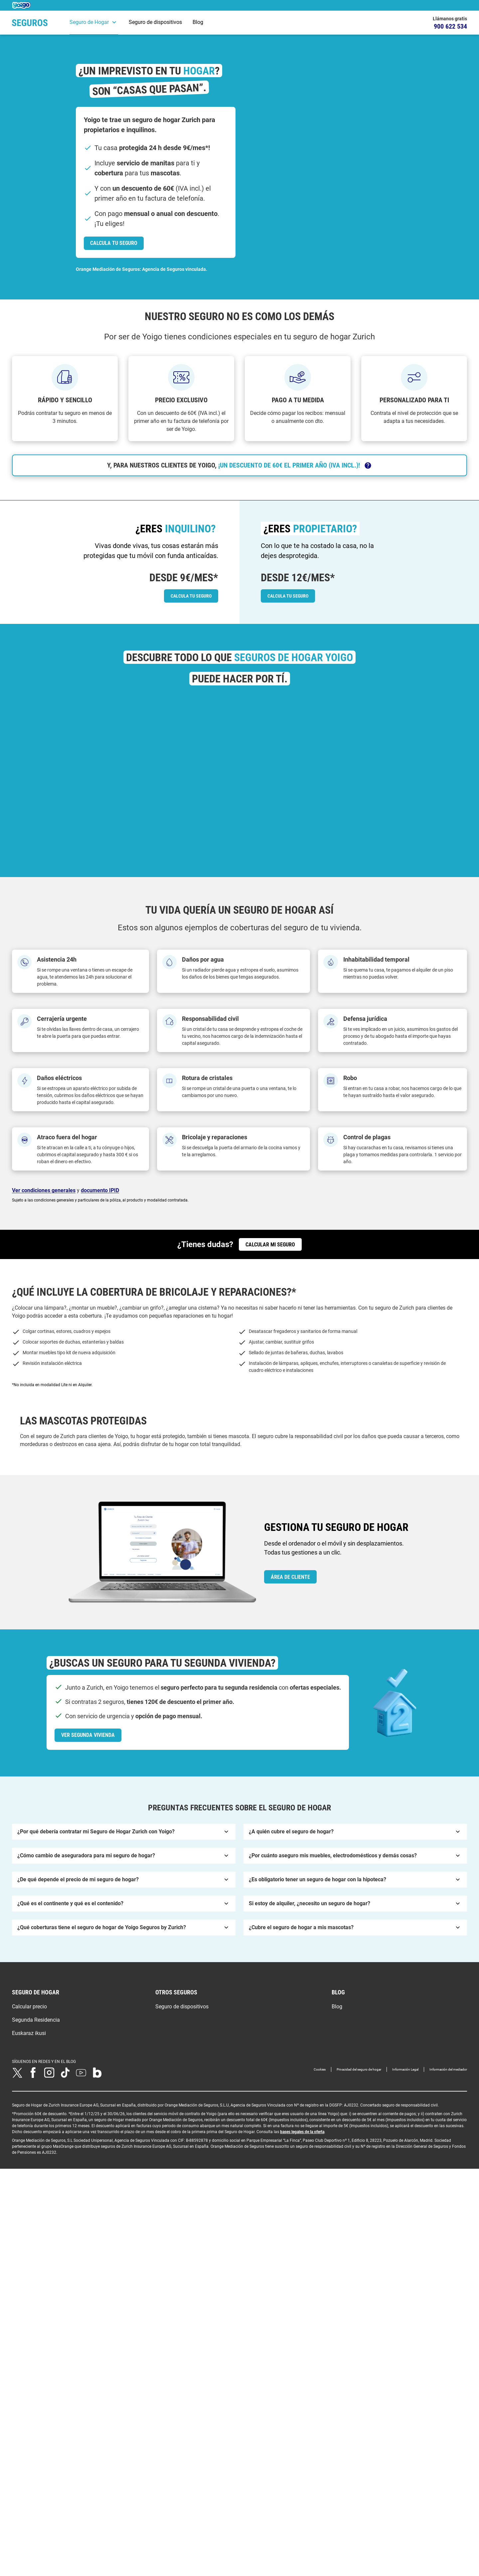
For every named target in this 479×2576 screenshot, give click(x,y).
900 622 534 (450, 26)
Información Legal (405, 2129)
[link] (114, 243)
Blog (198, 22)
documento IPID (100, 1190)
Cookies (320, 2129)
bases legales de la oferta (302, 2191)
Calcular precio (29, 2066)
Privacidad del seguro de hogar (359, 2129)
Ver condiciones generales (44, 1190)
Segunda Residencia (36, 2079)
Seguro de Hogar (89, 22)
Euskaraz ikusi (29, 2093)
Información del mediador (448, 2129)
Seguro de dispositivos (155, 22)
